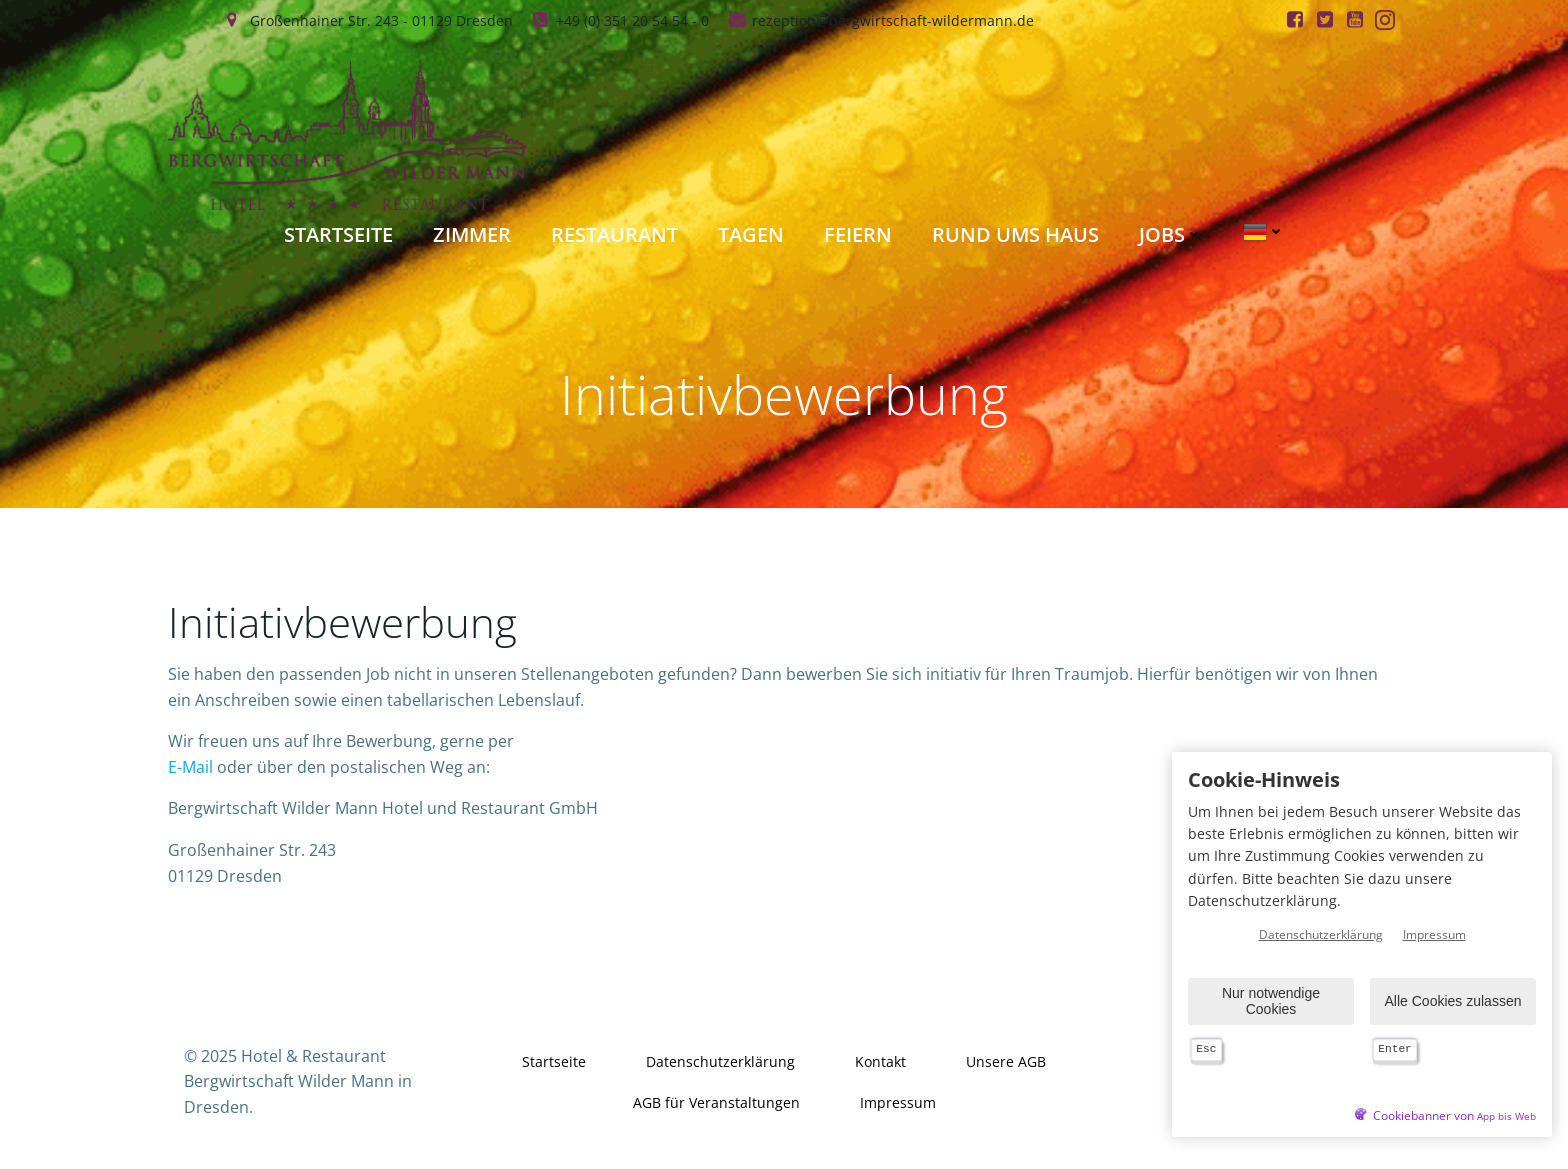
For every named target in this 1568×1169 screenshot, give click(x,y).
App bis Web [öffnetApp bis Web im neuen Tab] (1506, 1116)
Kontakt (880, 1061)
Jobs (1171, 234)
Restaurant (614, 234)
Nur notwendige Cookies (1271, 1000)
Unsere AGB (1006, 1061)
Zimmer (472, 234)
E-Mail (190, 767)
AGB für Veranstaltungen (716, 1102)
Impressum (898, 1102)
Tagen (751, 234)
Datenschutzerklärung (720, 1061)
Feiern (858, 234)
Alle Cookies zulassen (1453, 1001)
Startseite (338, 234)
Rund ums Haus (1015, 234)
